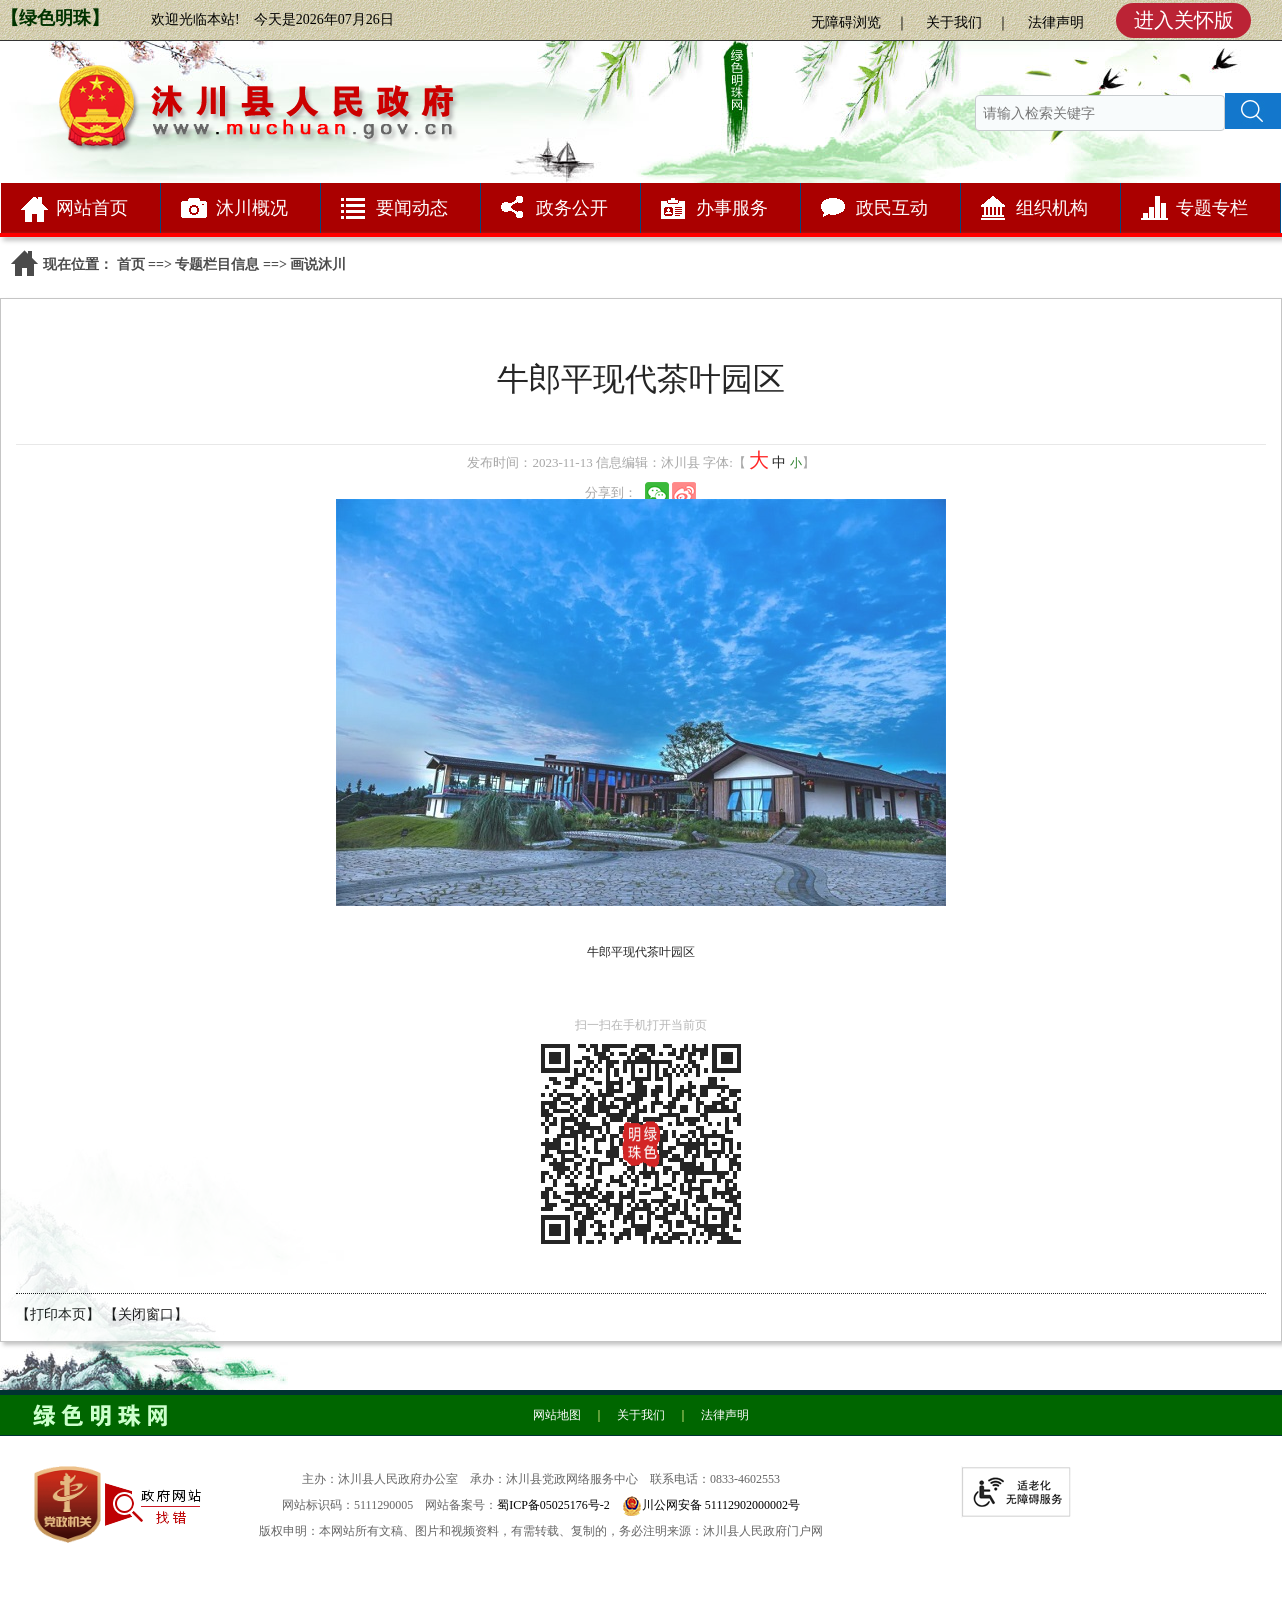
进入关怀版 (1184, 20)
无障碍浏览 (846, 22)
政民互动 (892, 208)
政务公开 (572, 208)
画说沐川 (318, 264)
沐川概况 (252, 208)
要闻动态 (412, 208)
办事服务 (732, 208)
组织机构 (1052, 208)
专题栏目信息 (217, 264)
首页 (131, 264)
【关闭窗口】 (146, 1314)
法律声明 (1056, 22)
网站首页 (92, 208)
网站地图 (557, 1415)
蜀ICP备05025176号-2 (553, 1505)
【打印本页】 (58, 1314)
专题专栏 (1212, 208)
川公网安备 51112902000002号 (721, 1505)
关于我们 (954, 22)
